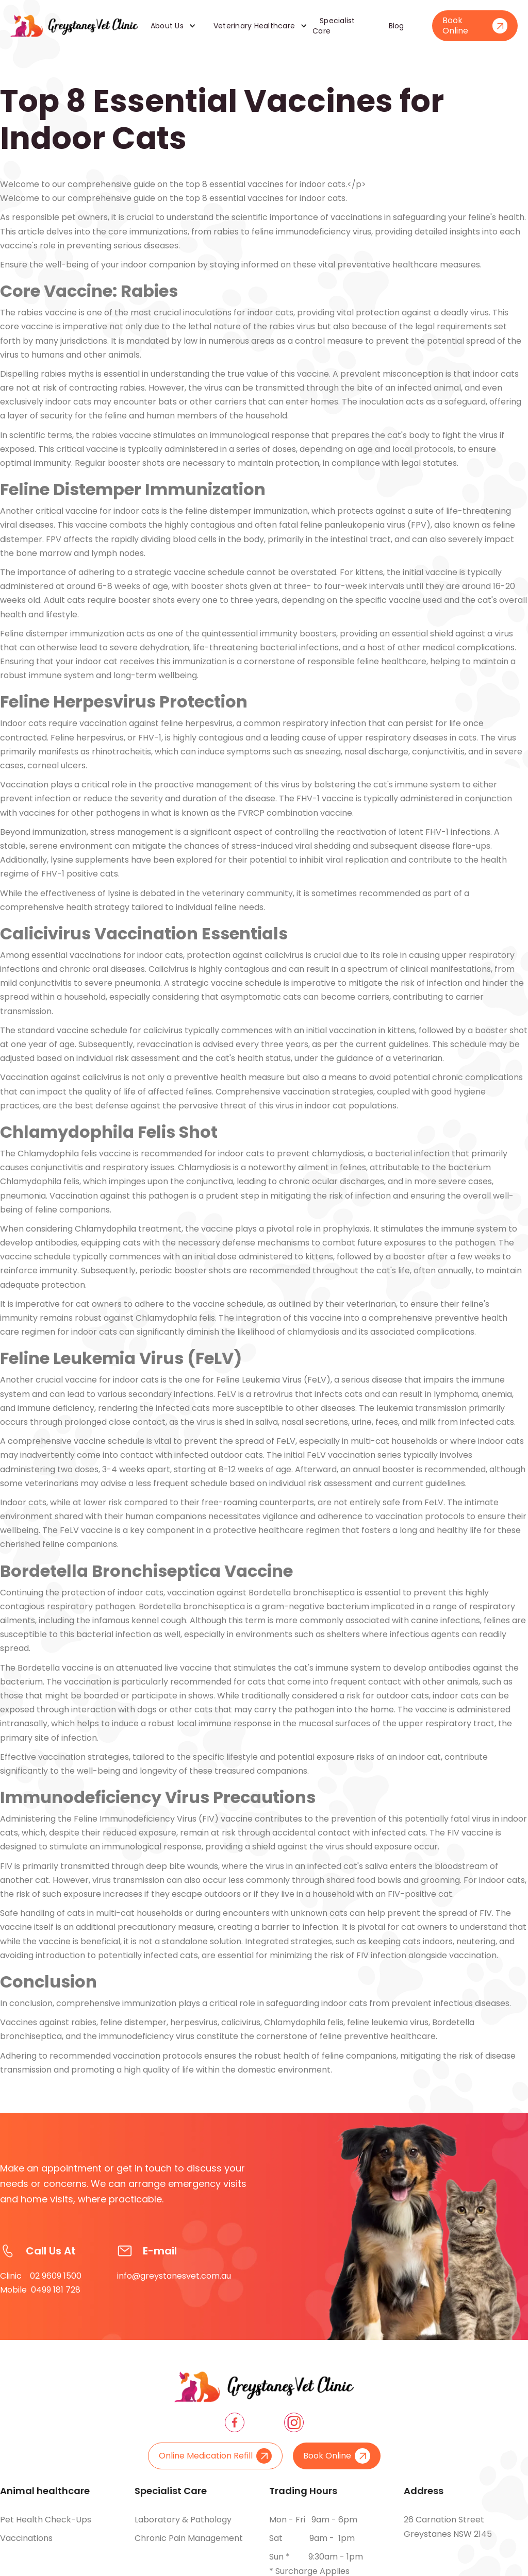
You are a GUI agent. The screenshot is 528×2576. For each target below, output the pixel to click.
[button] (169, 25)
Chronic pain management (189, 2544)
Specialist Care (333, 25)
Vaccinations (26, 2544)
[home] (74, 25)
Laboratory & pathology (183, 2526)
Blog (396, 26)
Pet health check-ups (45, 2526)
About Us (167, 26)
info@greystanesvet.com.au (174, 2288)
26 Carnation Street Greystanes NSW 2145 (448, 2527)
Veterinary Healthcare (254, 26)
